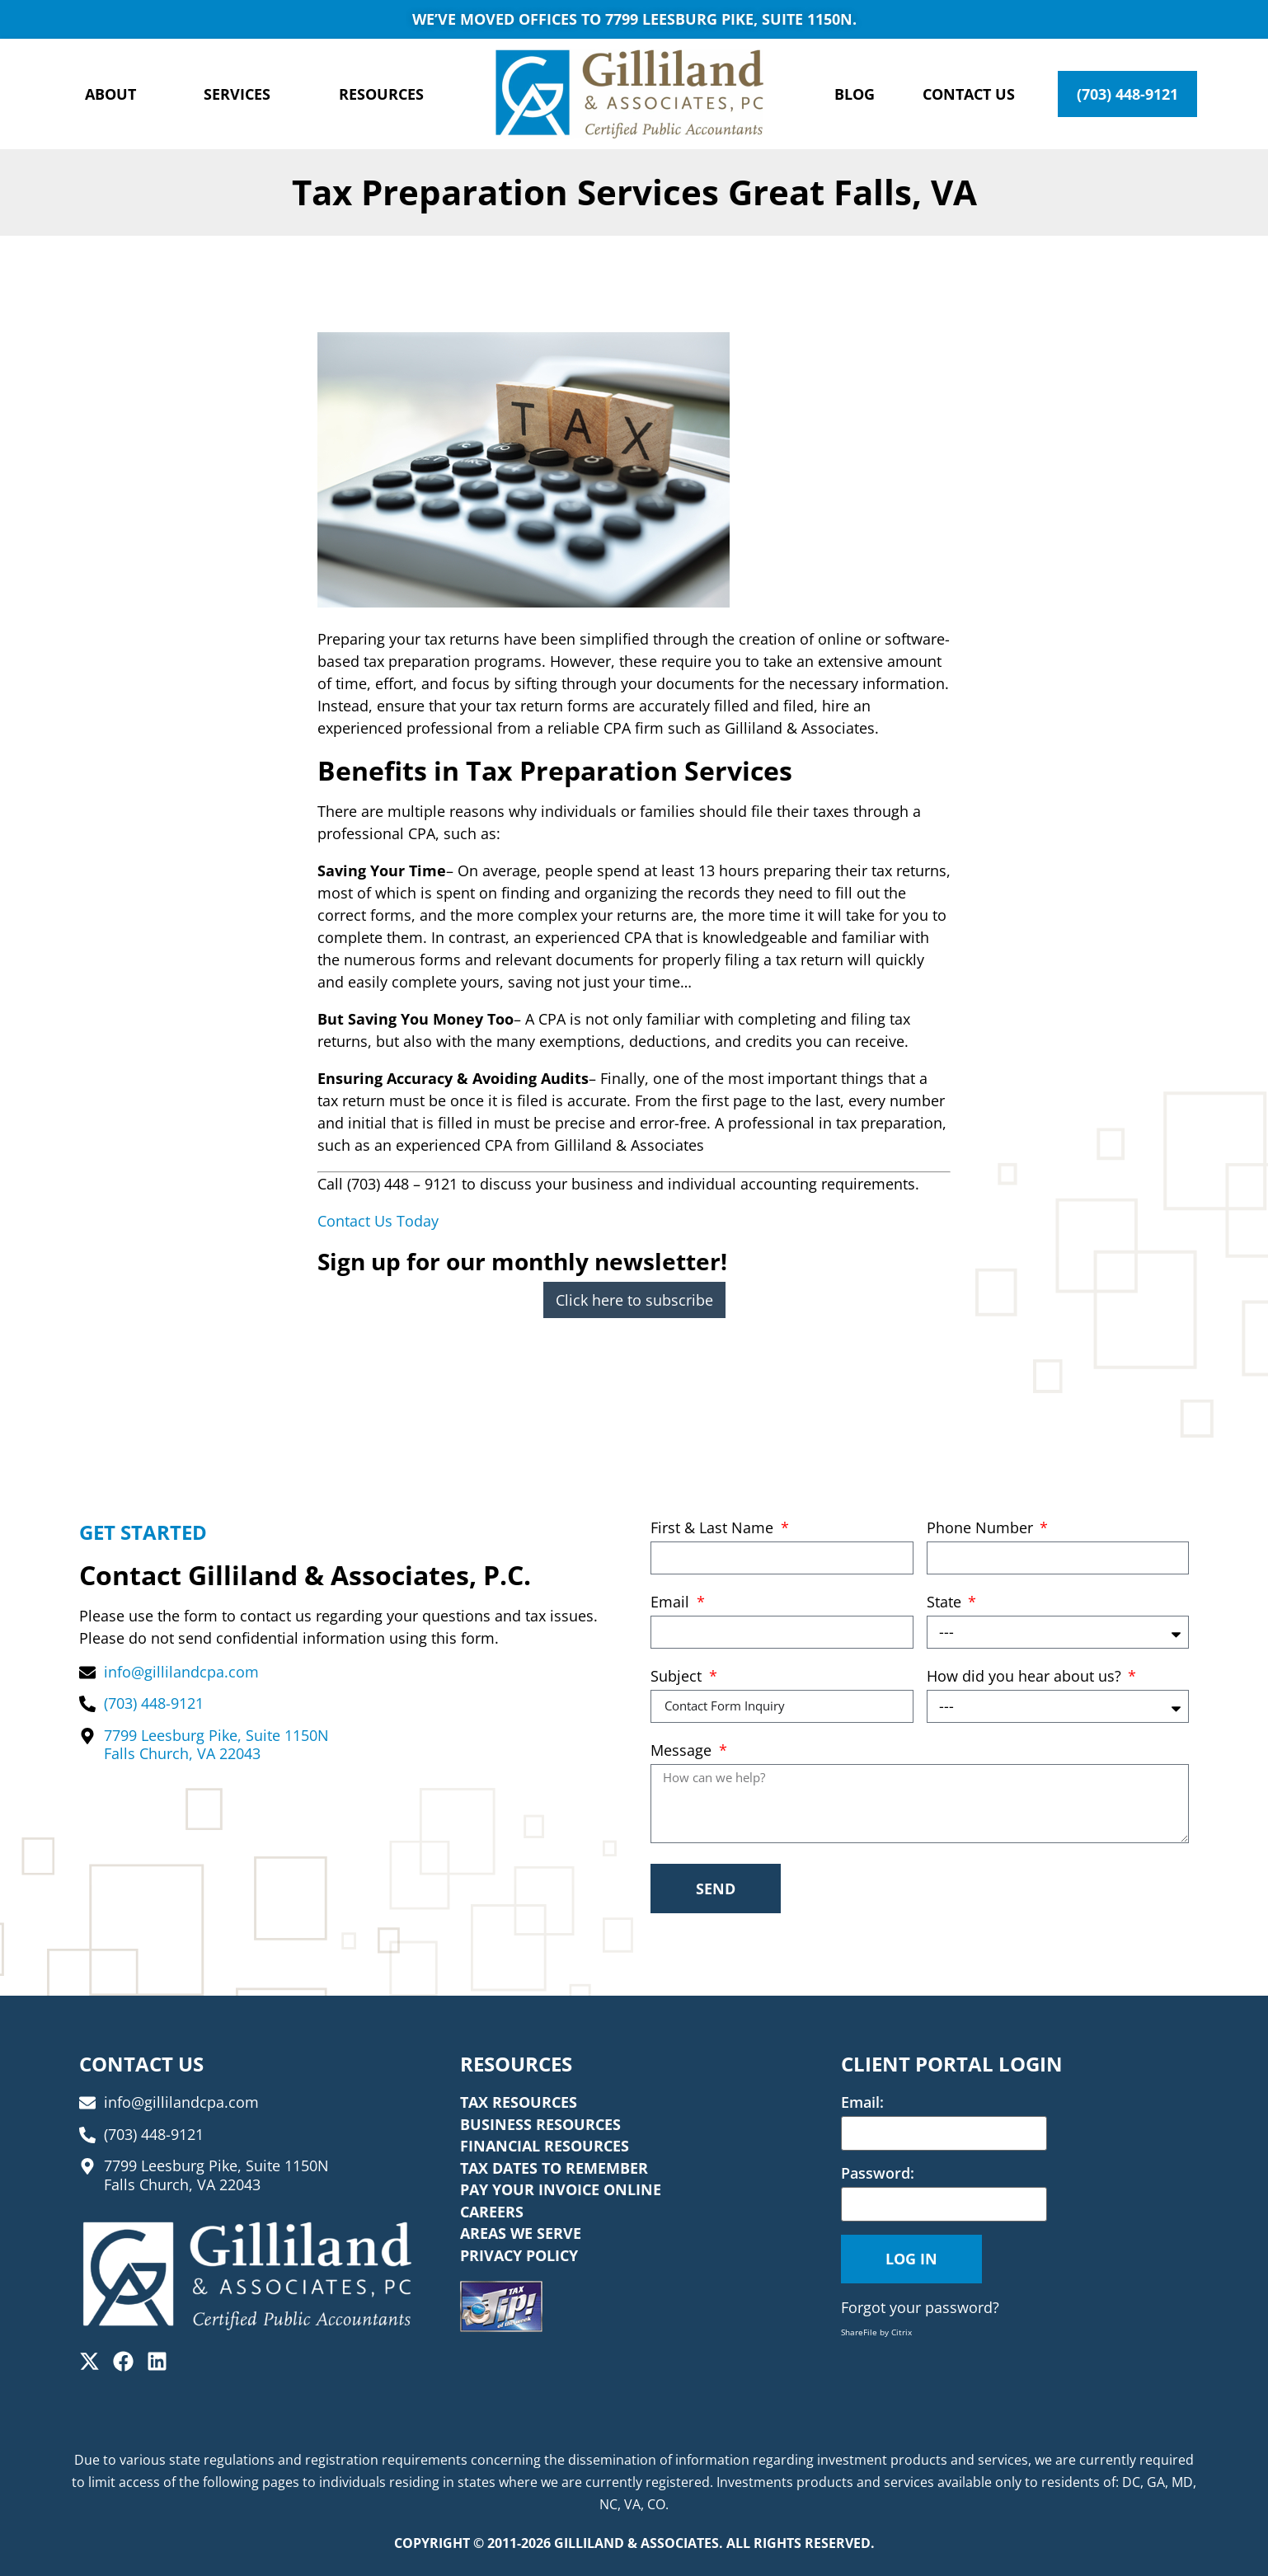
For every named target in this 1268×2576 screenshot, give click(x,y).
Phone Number (982, 1528)
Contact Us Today (378, 1221)
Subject (678, 1677)
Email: (862, 2102)
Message (683, 1751)
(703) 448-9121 (1127, 94)
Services (237, 94)
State (946, 1603)
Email (671, 1603)
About (110, 94)
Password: (877, 2172)
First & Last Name (713, 1528)
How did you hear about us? (1026, 1677)
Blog (854, 94)
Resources (381, 94)
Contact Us (969, 94)
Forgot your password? (920, 2307)
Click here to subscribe (634, 1300)
